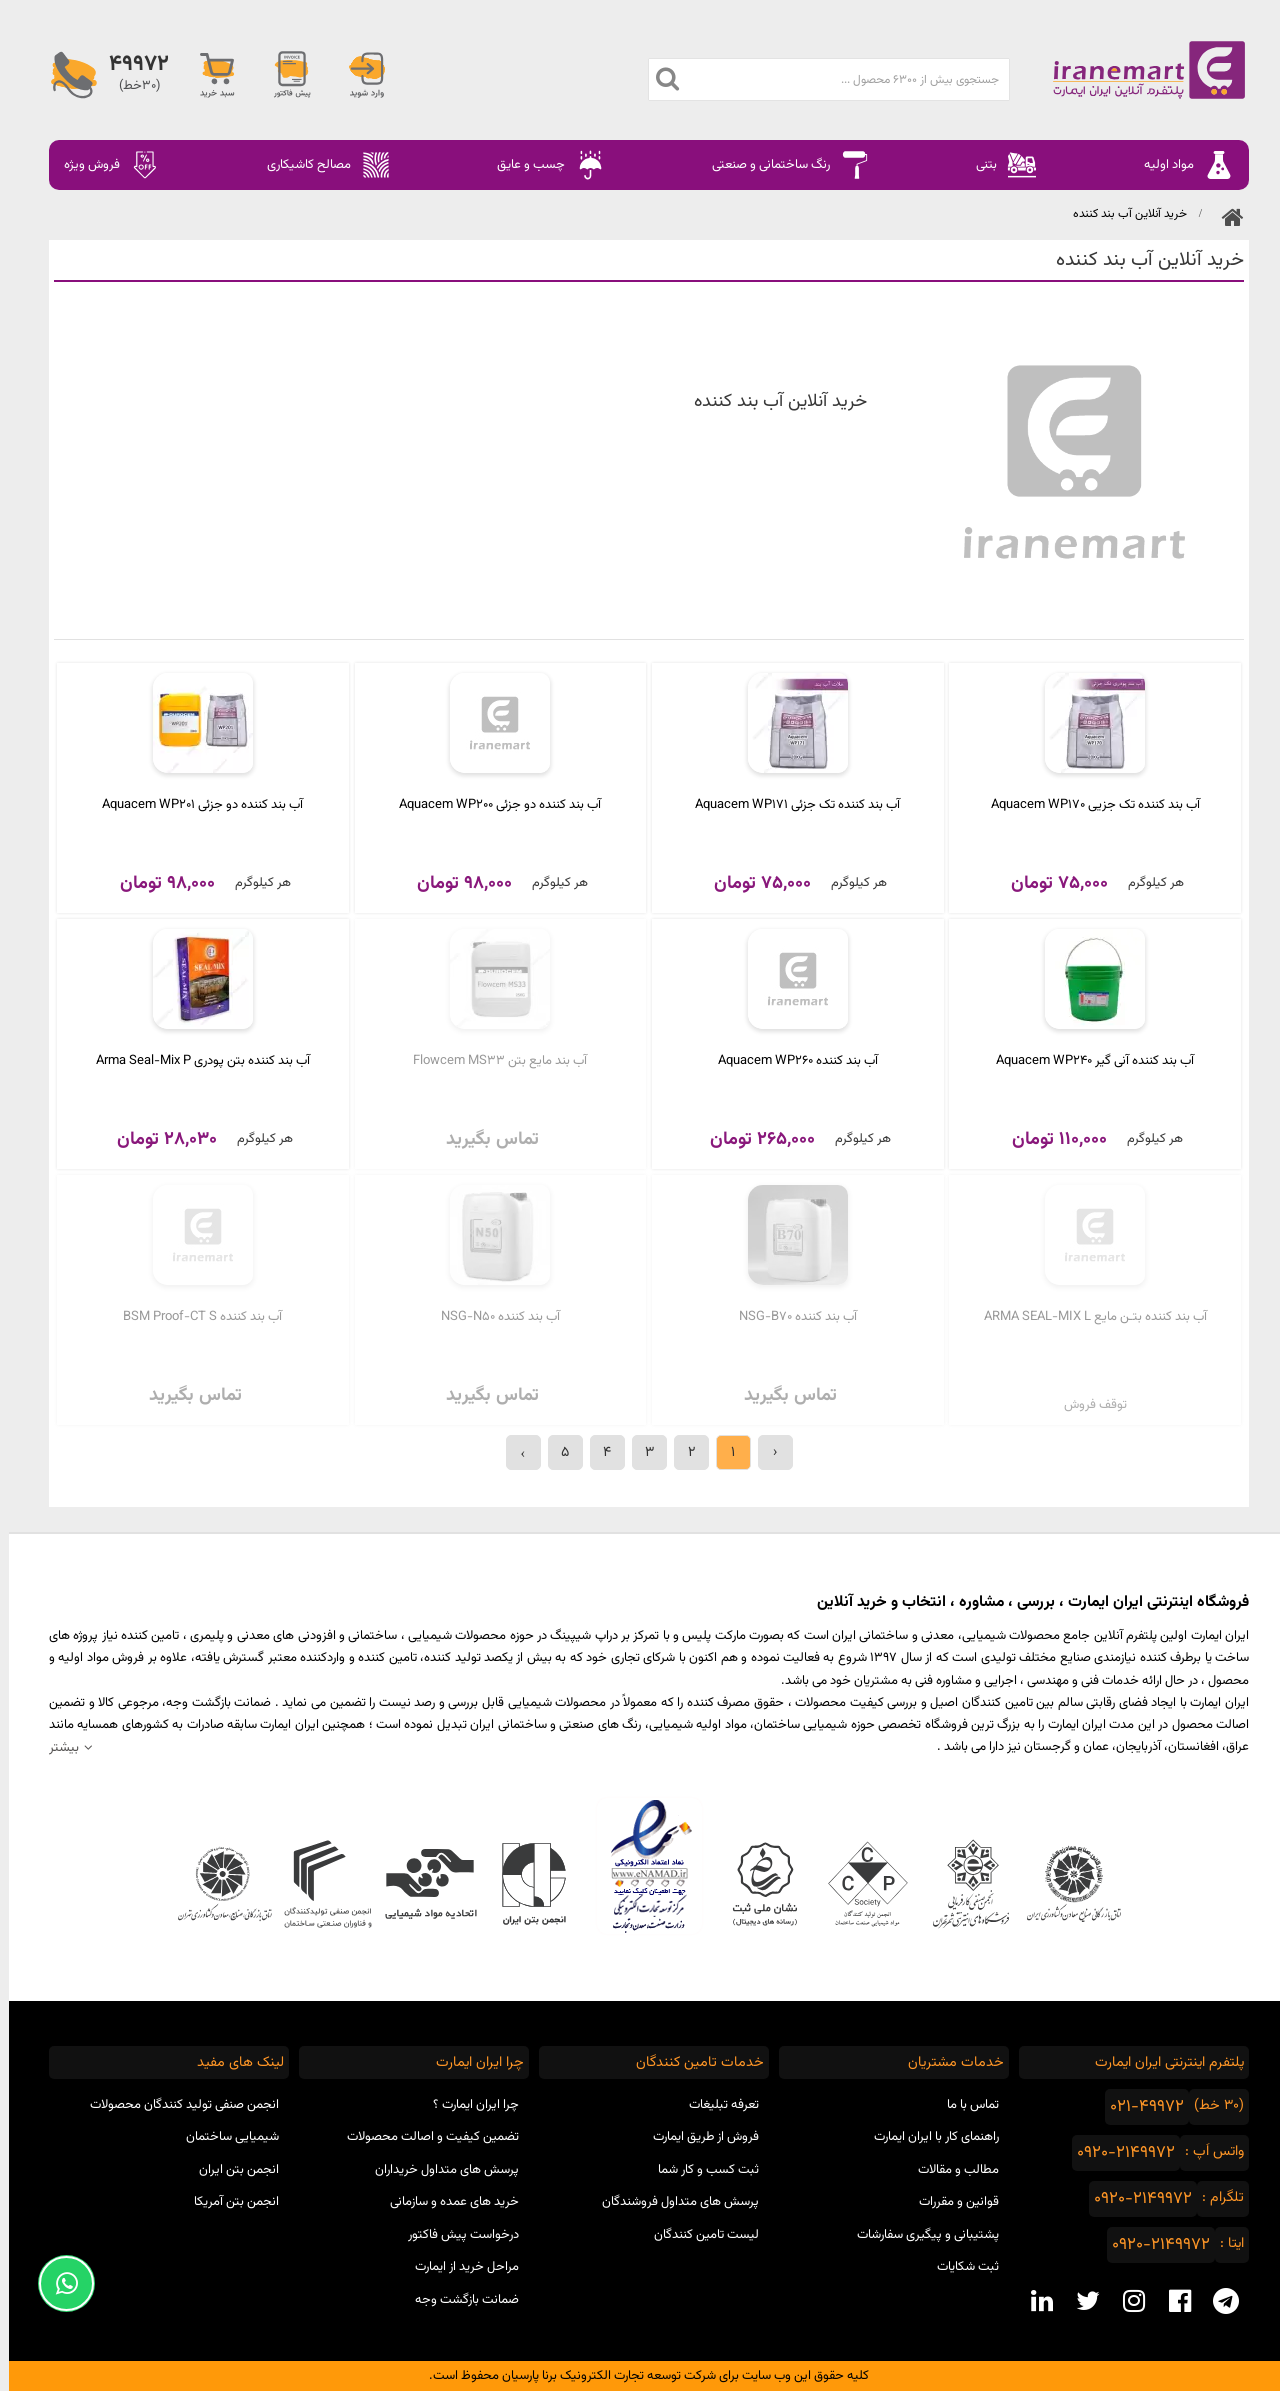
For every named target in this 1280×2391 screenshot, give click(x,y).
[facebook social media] (1171, 2301)
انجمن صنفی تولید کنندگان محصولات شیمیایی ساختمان (175, 2121)
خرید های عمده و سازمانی (445, 2202)
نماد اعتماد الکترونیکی (640, 1866)
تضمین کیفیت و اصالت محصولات (424, 2137)
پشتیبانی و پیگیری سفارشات (919, 2235)
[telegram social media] (1217, 2301)
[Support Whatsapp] (57, 2283)
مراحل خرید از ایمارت (458, 2267)
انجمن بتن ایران (230, 2170)
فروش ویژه (103, 165)
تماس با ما (964, 2105)
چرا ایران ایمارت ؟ (467, 2105)
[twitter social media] (1079, 2301)
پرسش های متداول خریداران (438, 2170)
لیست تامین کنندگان (697, 2235)
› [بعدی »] (514, 1453)
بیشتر (55, 1747)
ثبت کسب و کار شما (699, 2170)
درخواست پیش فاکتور (454, 2235)
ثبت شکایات (959, 2267)
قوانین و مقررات (950, 2202)
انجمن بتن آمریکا (227, 2202)
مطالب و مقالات (949, 2170)
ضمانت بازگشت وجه (458, 2300)
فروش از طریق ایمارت (697, 2137)
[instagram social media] (1125, 2301)
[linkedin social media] (1033, 2301)
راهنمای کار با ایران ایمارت (927, 2137)
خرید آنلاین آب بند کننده (1121, 214)
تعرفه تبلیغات (715, 2105)
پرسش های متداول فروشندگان (671, 2202)
